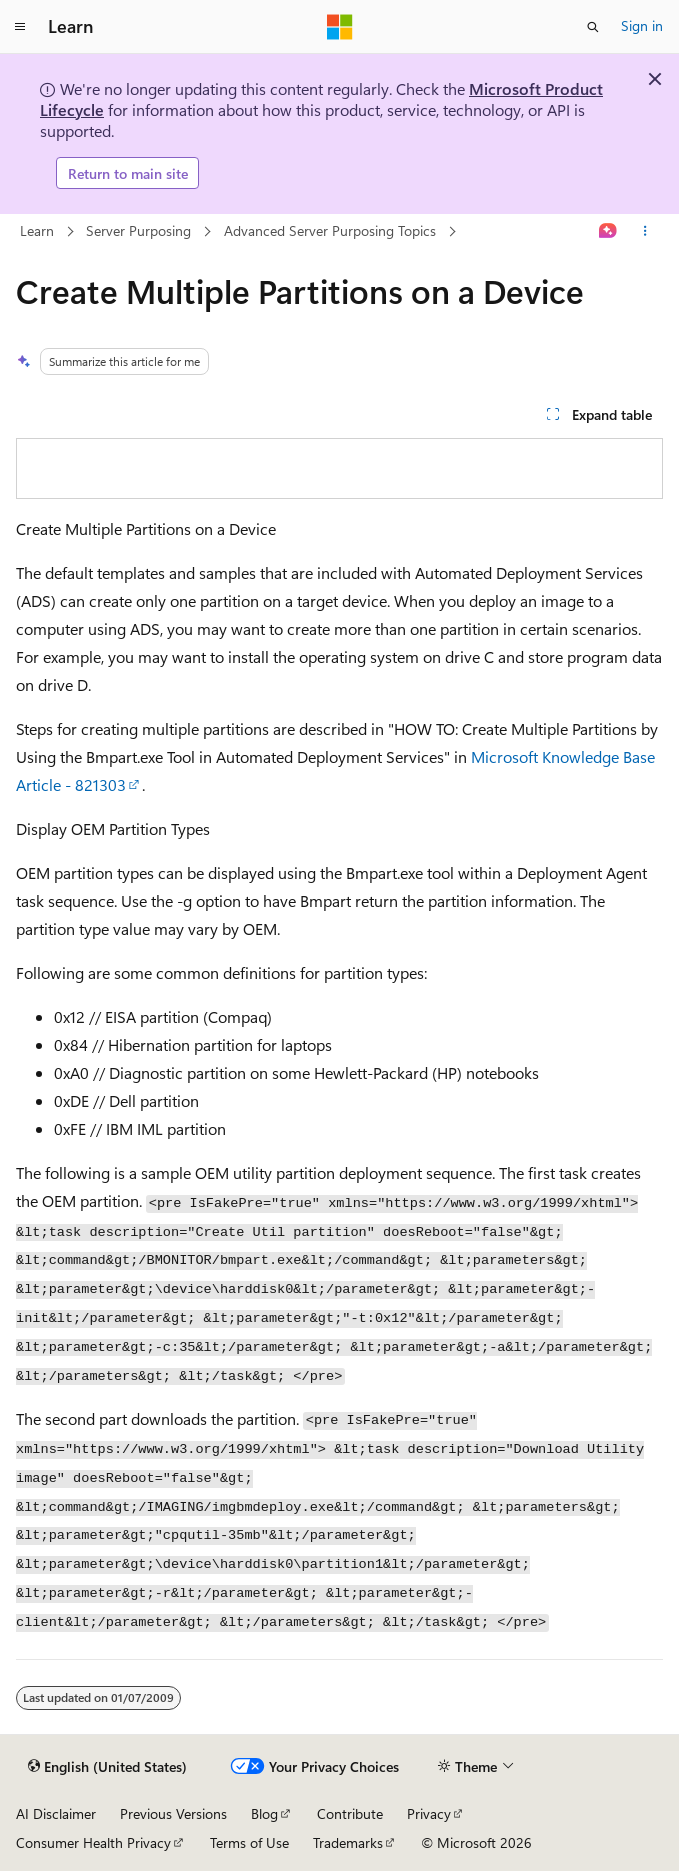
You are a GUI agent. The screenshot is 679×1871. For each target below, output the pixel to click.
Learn (37, 230)
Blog (264, 1813)
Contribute (350, 1813)
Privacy (429, 1813)
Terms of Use (249, 1842)
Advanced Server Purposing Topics (330, 230)
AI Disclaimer (56, 1813)
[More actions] (645, 232)
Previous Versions (173, 1813)
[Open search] (593, 27)
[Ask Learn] (608, 232)
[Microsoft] (340, 27)
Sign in (642, 25)
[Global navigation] (20, 27)
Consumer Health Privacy (93, 1842)
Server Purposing (138, 230)
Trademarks (348, 1842)
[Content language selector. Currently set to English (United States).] (107, 1767)
